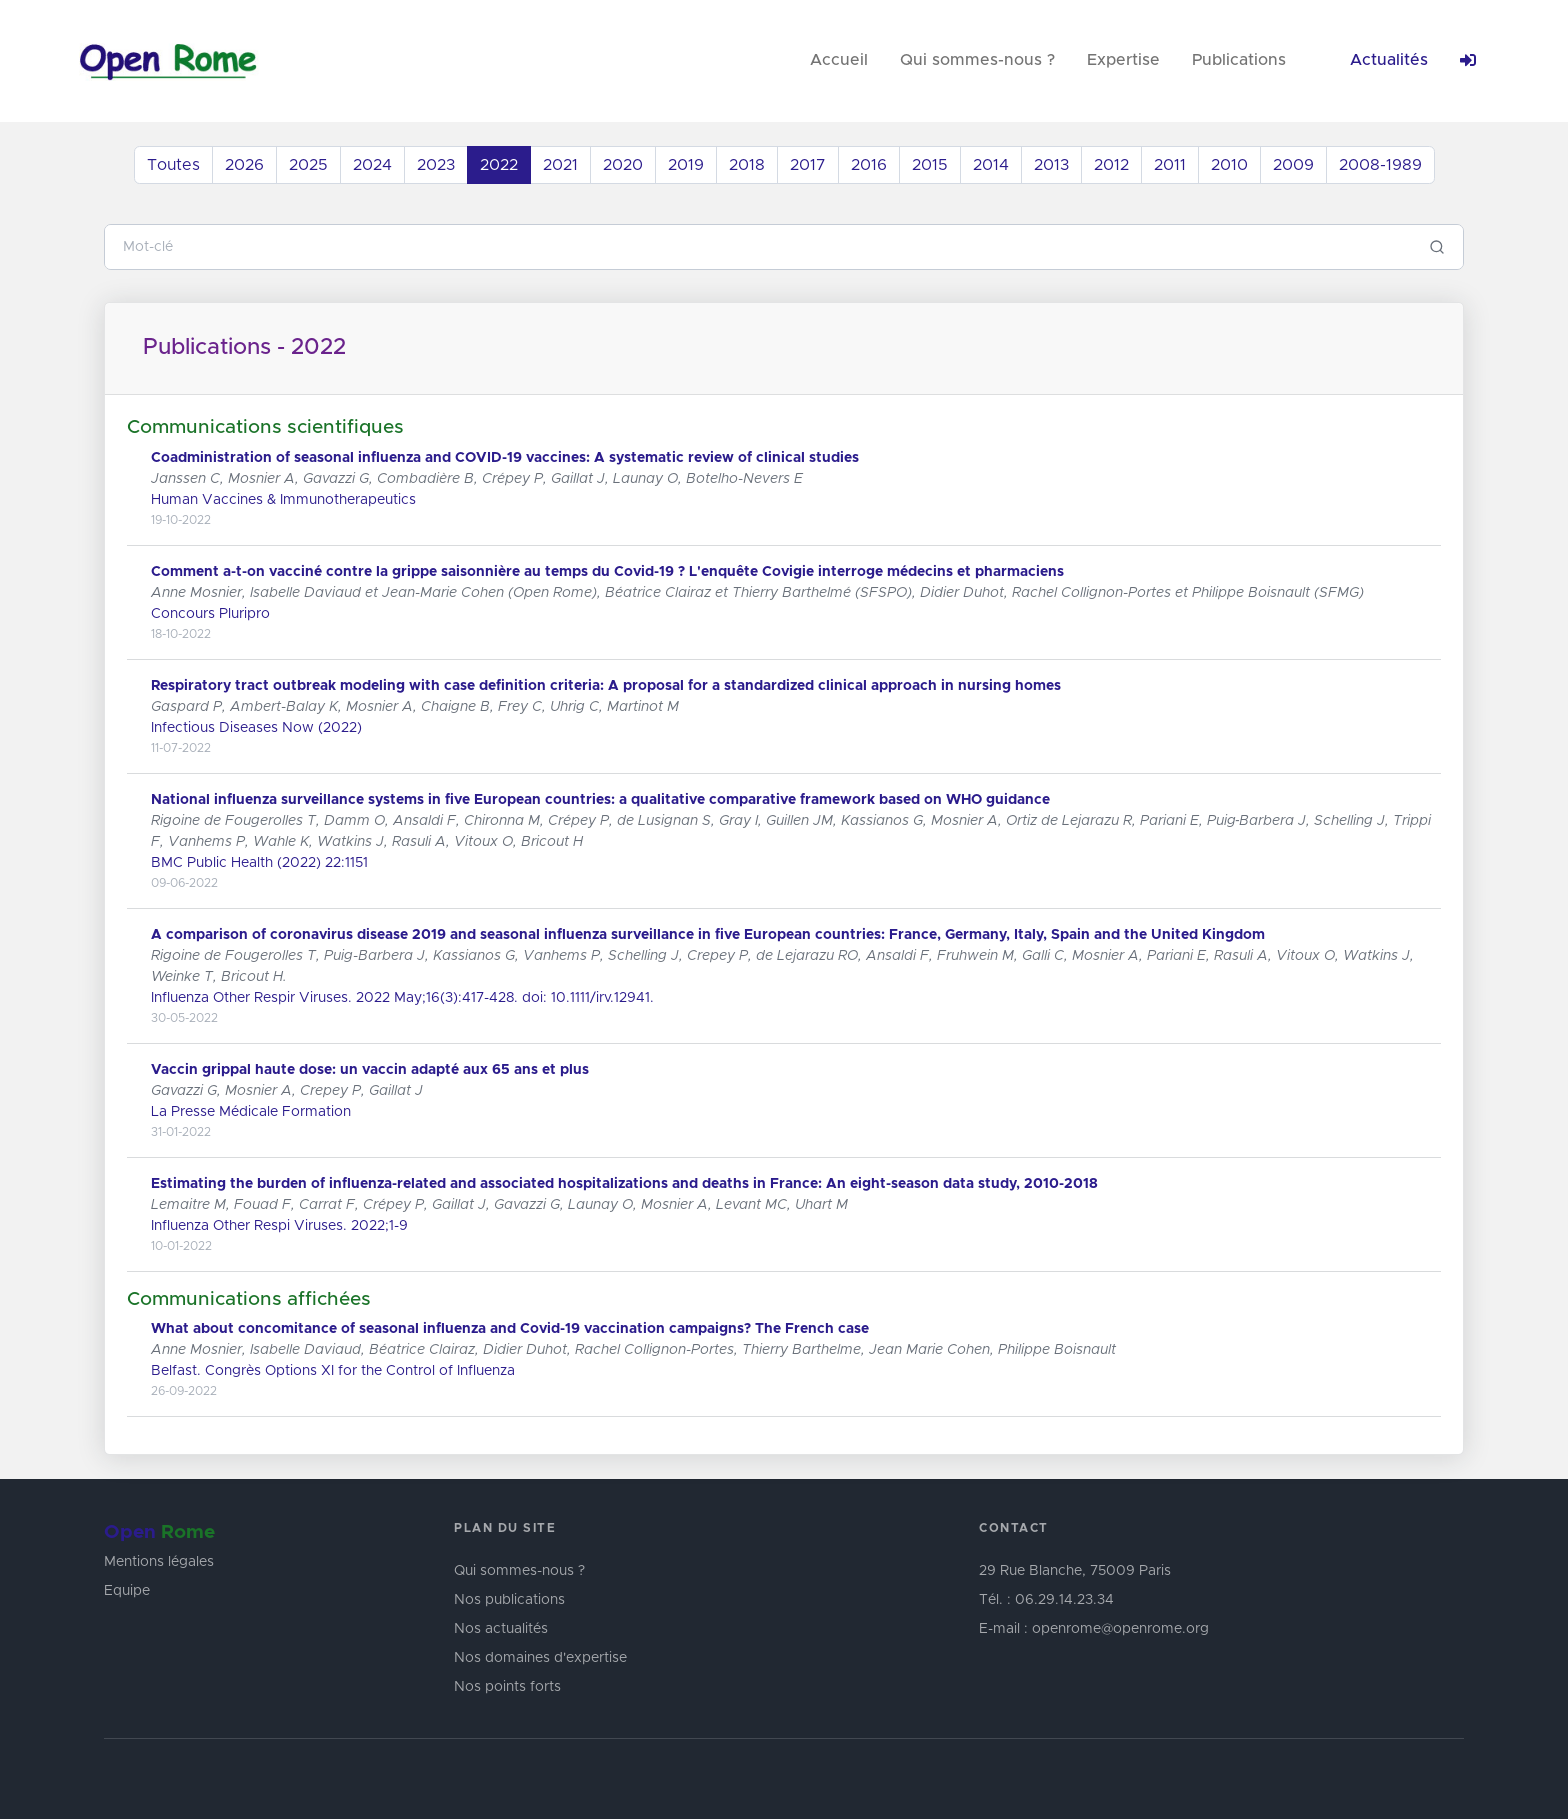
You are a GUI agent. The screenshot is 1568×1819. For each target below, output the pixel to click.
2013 (1051, 165)
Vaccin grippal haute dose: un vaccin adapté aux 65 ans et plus (370, 1070)
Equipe (127, 1591)
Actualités (1389, 60)
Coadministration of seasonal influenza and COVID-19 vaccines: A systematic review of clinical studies (505, 458)
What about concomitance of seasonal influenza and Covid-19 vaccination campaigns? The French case (510, 1329)
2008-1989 (1380, 165)
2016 (869, 165)
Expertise (1123, 60)
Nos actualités (501, 1629)
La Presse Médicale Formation (251, 1112)
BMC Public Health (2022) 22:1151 (259, 863)
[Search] (758, 247)
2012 (1111, 165)
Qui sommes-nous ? (977, 60)
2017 (808, 165)
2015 (930, 165)
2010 (1229, 165)
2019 (686, 165)
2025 (308, 165)
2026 (244, 165)
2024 (372, 165)
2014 (991, 165)
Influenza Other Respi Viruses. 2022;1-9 (279, 1226)
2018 (747, 165)
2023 (436, 165)
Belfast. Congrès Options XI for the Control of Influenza (333, 1371)
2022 (499, 165)
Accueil (839, 60)
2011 (1170, 165)
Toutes (173, 165)
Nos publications (509, 1600)
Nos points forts (507, 1687)
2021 (560, 165)
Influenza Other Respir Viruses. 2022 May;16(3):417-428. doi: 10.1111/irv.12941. (402, 998)
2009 (1293, 165)
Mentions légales (159, 1562)
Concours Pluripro (210, 614)
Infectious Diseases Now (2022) (256, 728)
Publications (1239, 60)
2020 (623, 165)
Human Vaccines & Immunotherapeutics (283, 500)
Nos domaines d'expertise (540, 1658)
